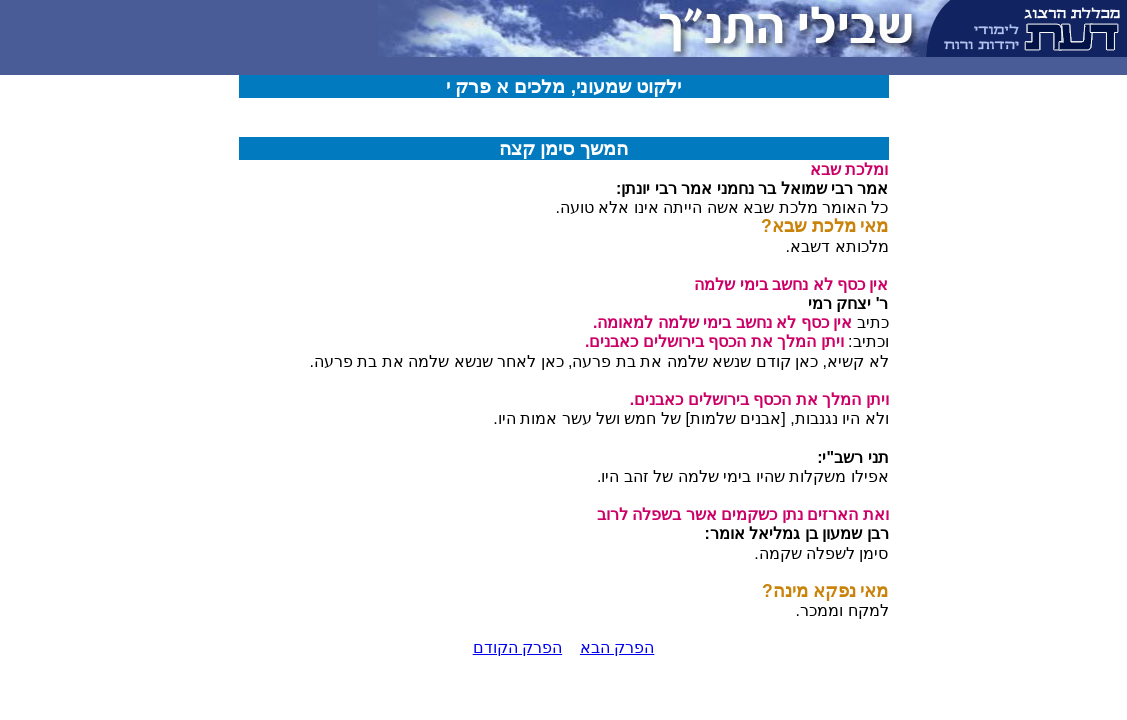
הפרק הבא (617, 647)
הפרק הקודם (517, 647)
